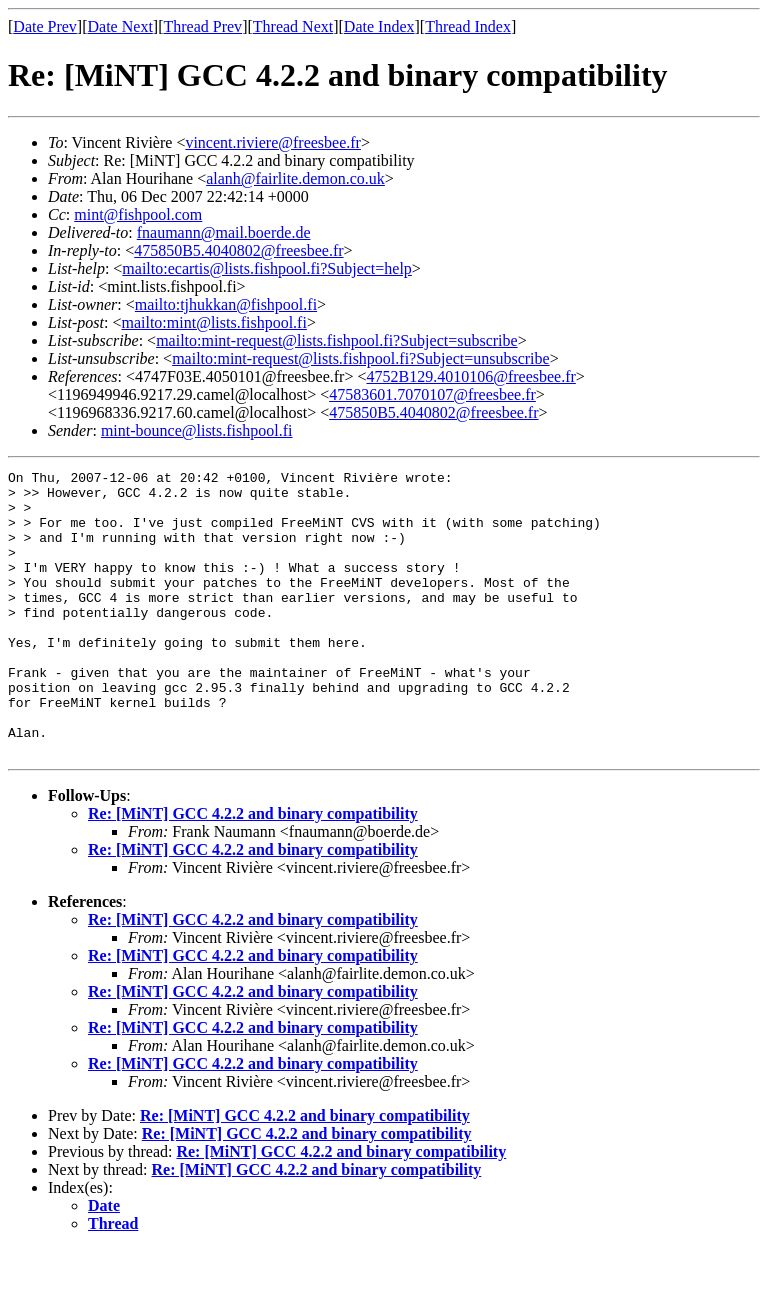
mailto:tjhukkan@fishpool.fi (226, 304)
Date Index (379, 26)
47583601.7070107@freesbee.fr (432, 394)
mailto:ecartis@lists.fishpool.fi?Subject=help (266, 268)
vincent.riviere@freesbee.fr (273, 142)
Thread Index (468, 26)
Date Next (120, 26)
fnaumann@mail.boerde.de (224, 232)
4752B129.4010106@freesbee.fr (470, 376)
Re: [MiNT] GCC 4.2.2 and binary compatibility (253, 870)
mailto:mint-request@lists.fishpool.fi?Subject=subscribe (336, 340)
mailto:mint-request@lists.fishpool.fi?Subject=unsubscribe (360, 358)
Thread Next (293, 26)
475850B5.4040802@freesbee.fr (238, 250)
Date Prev (45, 26)
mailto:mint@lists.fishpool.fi (213, 322)
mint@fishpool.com (138, 214)
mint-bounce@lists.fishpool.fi (197, 430)
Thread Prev (202, 26)
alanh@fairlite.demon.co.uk (295, 178)
